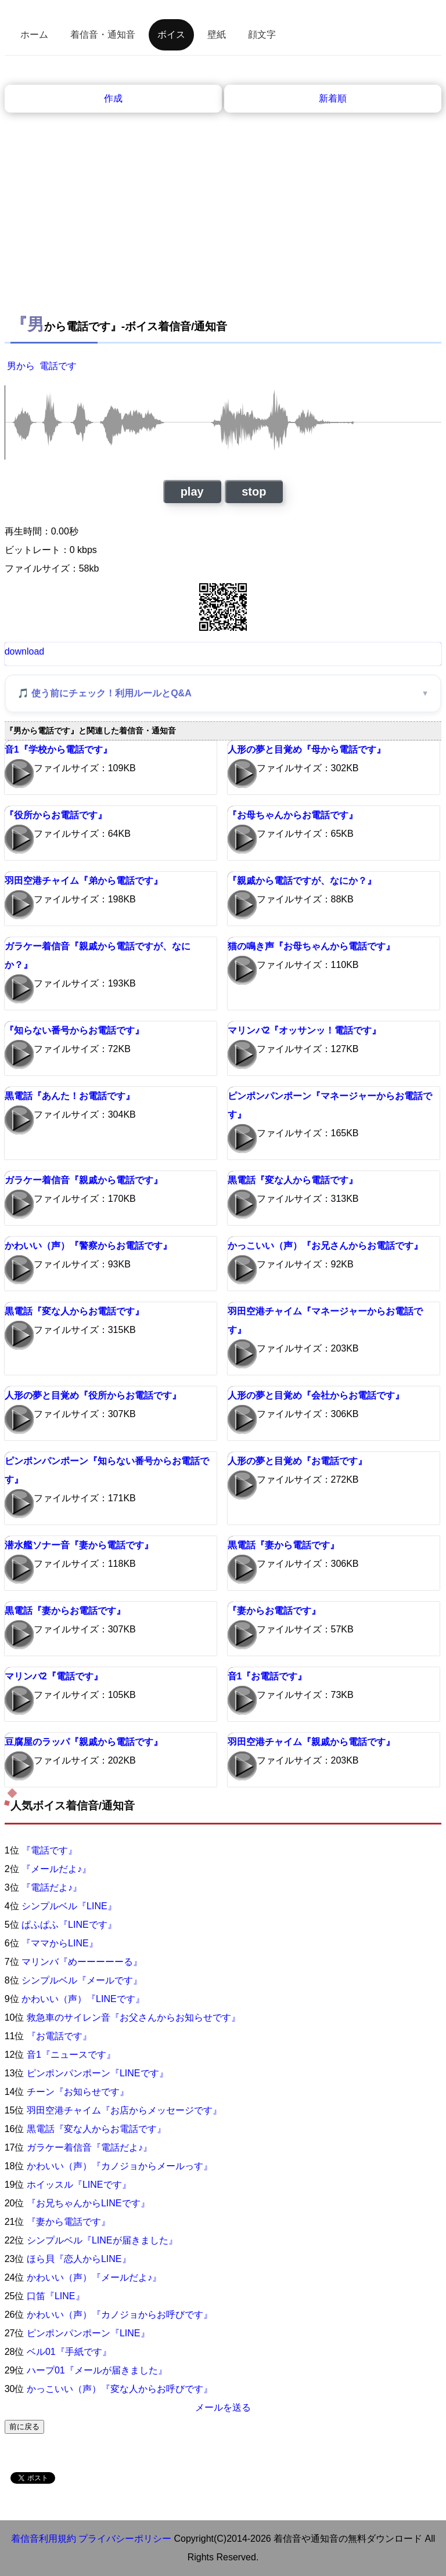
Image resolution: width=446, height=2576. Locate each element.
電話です (58, 366)
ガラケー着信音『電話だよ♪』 (89, 2147)
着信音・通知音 (102, 34)
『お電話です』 (59, 2036)
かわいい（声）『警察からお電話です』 (88, 1246)
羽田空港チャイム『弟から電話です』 (84, 881)
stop (254, 491)
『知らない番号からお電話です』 (74, 1030)
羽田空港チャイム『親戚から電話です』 (311, 1742)
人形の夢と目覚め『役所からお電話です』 (93, 1395)
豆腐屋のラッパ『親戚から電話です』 (84, 1742)
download (25, 651)
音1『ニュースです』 (71, 2055)
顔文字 (262, 34)
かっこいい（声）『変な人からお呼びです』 (120, 2389)
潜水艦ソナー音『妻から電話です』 (79, 1545)
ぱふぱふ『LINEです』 (69, 1925)
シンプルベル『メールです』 (81, 1980)
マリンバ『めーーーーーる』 (81, 1962)
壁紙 (216, 34)
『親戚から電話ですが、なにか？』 (302, 881)
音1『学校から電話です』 (58, 749)
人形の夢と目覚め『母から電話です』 (307, 749)
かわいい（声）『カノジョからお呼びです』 (120, 2315)
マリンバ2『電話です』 (54, 1676)
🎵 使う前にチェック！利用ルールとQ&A (104, 693)
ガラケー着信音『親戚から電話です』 (84, 1180)
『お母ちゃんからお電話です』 (293, 815)
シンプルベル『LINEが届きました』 (102, 2240)
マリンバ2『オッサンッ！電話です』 (305, 1030)
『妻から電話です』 (68, 2222)
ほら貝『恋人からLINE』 (79, 2259)
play (192, 491)
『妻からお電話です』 (274, 1611)
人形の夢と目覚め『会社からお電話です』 (316, 1395)
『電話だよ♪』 (51, 1887)
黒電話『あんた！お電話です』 (70, 1096)
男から (21, 366)
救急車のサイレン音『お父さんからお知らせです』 (133, 2017)
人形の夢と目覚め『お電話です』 (297, 1461)
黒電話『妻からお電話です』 (65, 1611)
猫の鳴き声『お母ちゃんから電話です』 (311, 946)
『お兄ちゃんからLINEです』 (88, 2203)
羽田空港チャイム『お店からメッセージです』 (124, 2110)
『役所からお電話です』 (56, 815)
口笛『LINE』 (56, 2296)
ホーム (34, 34)
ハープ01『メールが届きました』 (97, 2370)
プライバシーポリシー (124, 2539)
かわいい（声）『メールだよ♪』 (94, 2277)
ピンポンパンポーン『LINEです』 (97, 2073)
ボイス (171, 34)
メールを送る (223, 2407)
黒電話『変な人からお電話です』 (74, 1311)
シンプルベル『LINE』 (69, 1906)
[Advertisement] (223, 199)
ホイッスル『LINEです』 (79, 2185)
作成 (113, 98)
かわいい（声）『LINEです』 (83, 1999)
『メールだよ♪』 (56, 1869)
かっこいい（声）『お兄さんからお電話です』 (325, 1246)
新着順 (333, 98)
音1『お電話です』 (267, 1676)
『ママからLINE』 (59, 1943)
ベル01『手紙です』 (69, 2352)
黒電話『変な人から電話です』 (293, 1180)
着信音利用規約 (43, 2539)
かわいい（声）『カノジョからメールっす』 (120, 2166)
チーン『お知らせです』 (78, 2092)
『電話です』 (49, 1850)
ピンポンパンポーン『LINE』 (88, 2333)
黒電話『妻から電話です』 (283, 1545)
